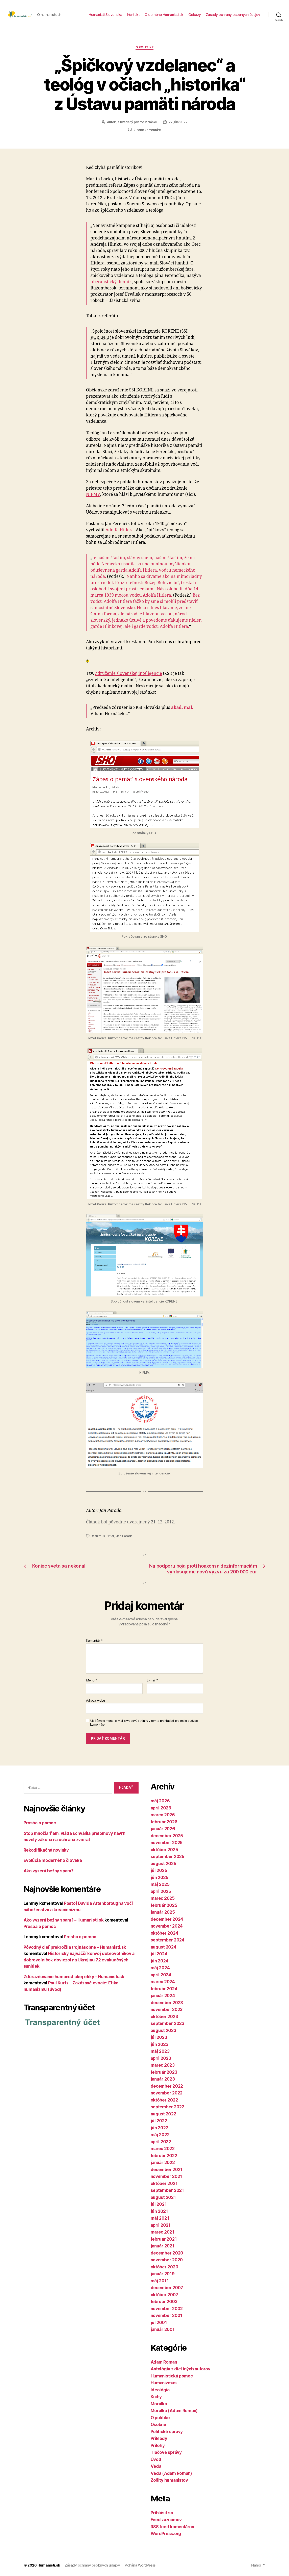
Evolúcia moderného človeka (53, 1859)
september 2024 (168, 1939)
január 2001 (163, 2329)
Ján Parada (124, 1536)
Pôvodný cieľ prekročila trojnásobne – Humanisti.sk (75, 1946)
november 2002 (167, 2308)
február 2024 (164, 1988)
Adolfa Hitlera (119, 529)
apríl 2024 (161, 1974)
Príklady (159, 2438)
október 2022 (164, 2099)
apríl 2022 (161, 2141)
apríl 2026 (161, 1807)
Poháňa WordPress (140, 2564)
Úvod (156, 2458)
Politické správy (167, 2430)
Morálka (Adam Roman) (174, 2410)
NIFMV (93, 494)
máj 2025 (160, 1883)
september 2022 (167, 2106)
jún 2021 (159, 2210)
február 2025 (164, 1904)
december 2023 (167, 2002)
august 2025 (163, 1862)
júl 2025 (159, 1870)
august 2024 (163, 1946)
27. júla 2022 (178, 122)
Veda (156, 2465)
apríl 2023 (161, 2057)
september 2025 (167, 1856)
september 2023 (167, 2023)
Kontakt (133, 14)
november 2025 (167, 1842)
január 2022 (163, 2162)
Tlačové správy (166, 2451)
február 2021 (164, 2238)
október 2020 (164, 2266)
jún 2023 (159, 2043)
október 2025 (164, 1849)
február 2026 (164, 1821)
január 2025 (163, 1911)
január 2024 (163, 1995)
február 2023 (164, 2071)
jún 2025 (159, 1876)
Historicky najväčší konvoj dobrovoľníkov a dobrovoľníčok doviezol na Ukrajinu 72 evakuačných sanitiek (79, 1959)
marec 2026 (163, 1814)
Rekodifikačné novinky (46, 1849)
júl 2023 (159, 2036)
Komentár (94, 1640)
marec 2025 (163, 1897)
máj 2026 (160, 1800)
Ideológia (160, 2389)
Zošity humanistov (169, 2479)
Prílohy (158, 2444)
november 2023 (167, 2009)
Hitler (110, 1536)
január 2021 (162, 2245)
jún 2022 (159, 2127)
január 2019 (163, 2273)
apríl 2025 (161, 1890)
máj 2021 (160, 2217)
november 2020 (167, 2259)
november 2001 (167, 2315)
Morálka (159, 2403)
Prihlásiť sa (162, 2512)
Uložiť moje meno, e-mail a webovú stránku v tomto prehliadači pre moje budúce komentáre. (144, 1722)
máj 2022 (160, 2134)
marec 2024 (163, 1981)
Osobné (158, 2424)
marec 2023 (163, 2064)
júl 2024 (159, 1953)
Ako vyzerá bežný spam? (49, 1870)
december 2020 (167, 2252)
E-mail (152, 1680)
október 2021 (164, 2182)
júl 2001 (159, 2321)
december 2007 (167, 2287)
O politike (145, 47)
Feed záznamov (166, 2519)
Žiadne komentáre (147, 130)
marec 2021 (162, 2231)
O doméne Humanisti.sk (164, 14)
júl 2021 (159, 2203)
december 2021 (167, 2168)
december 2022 (167, 2085)
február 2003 (164, 2301)
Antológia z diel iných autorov (180, 2368)
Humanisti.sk (49, 2564)
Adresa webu (95, 1700)
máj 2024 (160, 1967)
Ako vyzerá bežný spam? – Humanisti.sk (64, 1919)
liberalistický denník (111, 281)
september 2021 (167, 2189)
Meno (91, 1680)
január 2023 (163, 2078)
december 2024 (167, 1918)
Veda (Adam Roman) (171, 2472)
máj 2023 (160, 2050)
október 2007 (164, 2294)
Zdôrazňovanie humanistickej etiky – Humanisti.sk (74, 1976)
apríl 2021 (161, 2224)
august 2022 (163, 2113)
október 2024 (164, 1932)
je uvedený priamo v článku (137, 122)
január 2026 (163, 1828)
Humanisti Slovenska (105, 14)
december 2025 (167, 1835)
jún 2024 (160, 1960)
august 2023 (163, 2029)
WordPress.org (166, 2533)
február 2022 (164, 2155)
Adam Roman (164, 2361)
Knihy (156, 2396)
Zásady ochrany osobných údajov (233, 14)
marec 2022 (163, 2148)
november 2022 (167, 2092)
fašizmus (98, 1536)
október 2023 (164, 2015)
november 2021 (166, 2176)
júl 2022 (159, 2120)
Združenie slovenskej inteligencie (128, 673)
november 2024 (167, 1925)
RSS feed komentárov (172, 2526)
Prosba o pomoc (40, 1822)
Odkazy (194, 14)
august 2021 (163, 2196)
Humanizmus (164, 2382)
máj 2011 (160, 2280)
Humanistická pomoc (172, 2375)
